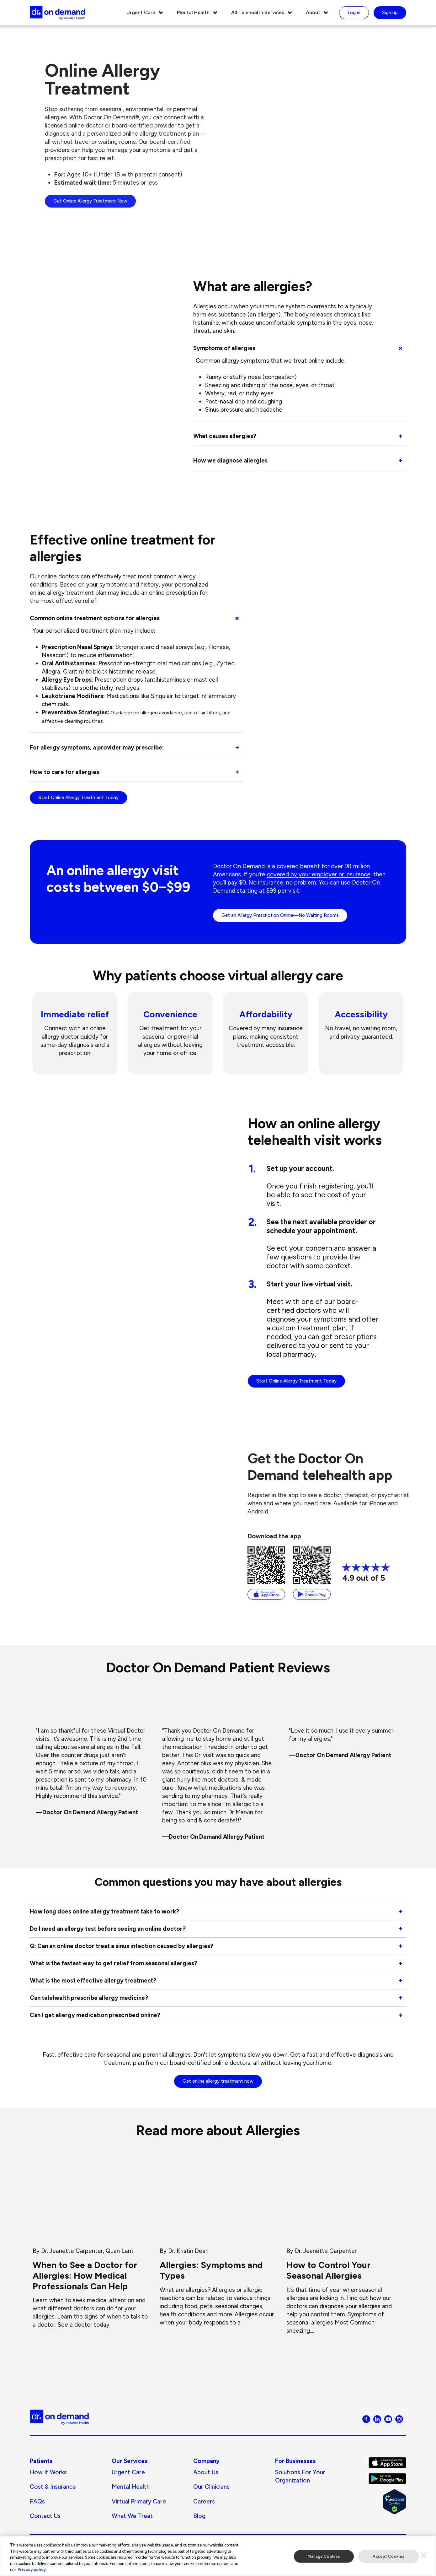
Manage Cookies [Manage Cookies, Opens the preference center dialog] (324, 2556)
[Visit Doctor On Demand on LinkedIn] (377, 2420)
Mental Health (193, 12)
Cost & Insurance (53, 2488)
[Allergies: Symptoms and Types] (218, 2243)
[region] (218, 2556)
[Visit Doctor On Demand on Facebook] (366, 2420)
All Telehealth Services (257, 12)
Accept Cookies (388, 2556)
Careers (204, 2503)
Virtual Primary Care (139, 2503)
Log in (354, 12)
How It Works (48, 2474)
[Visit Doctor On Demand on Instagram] (399, 2420)
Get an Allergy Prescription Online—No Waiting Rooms (280, 915)
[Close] (423, 2555)
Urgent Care (140, 12)
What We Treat (132, 2517)
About (313, 12)
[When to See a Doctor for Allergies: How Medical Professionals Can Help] (91, 2244)
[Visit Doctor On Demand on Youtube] (388, 2420)
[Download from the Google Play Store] (312, 1573)
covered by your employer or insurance (318, 874)
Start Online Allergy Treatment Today (78, 797)
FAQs (37, 2503)
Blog (199, 2517)
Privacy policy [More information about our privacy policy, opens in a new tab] (32, 2569)
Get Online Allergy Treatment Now (90, 201)
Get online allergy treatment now (218, 2083)
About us (205, 2474)
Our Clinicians (211, 2488)
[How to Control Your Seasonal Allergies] (344, 2247)
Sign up (390, 12)
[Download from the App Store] (266, 1573)
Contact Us (45, 2517)
